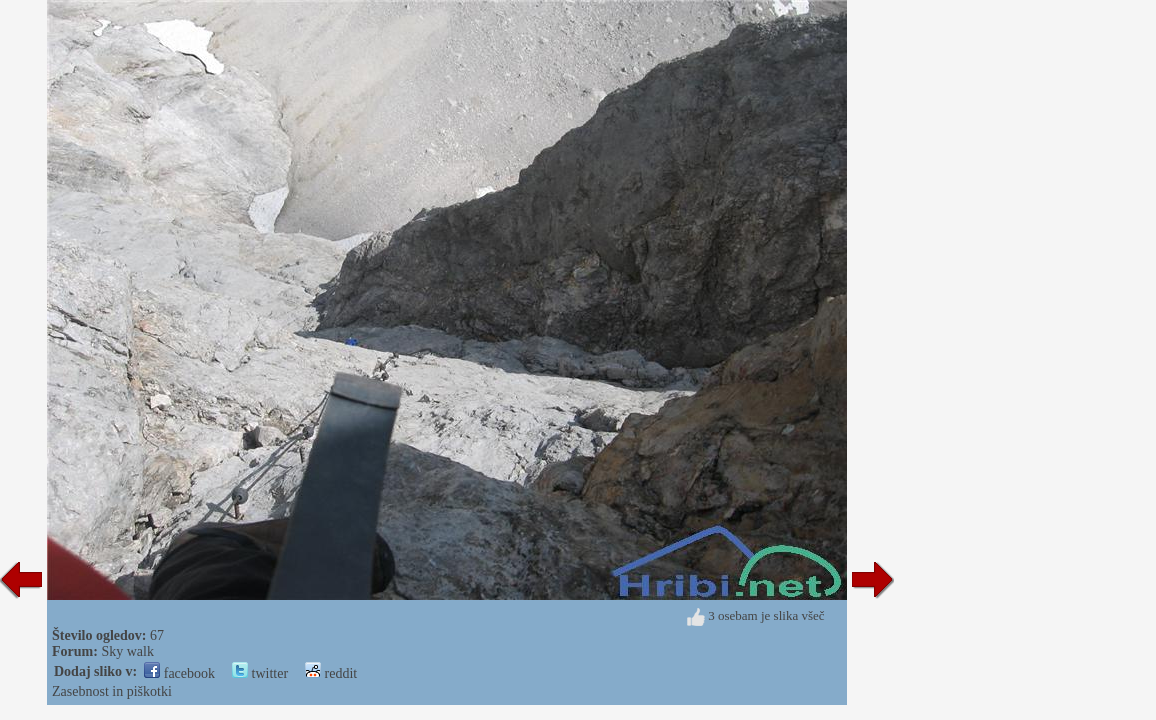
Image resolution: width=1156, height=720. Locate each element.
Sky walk (127, 651)
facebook (179, 673)
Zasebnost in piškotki (112, 691)
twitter (260, 673)
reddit (331, 673)
